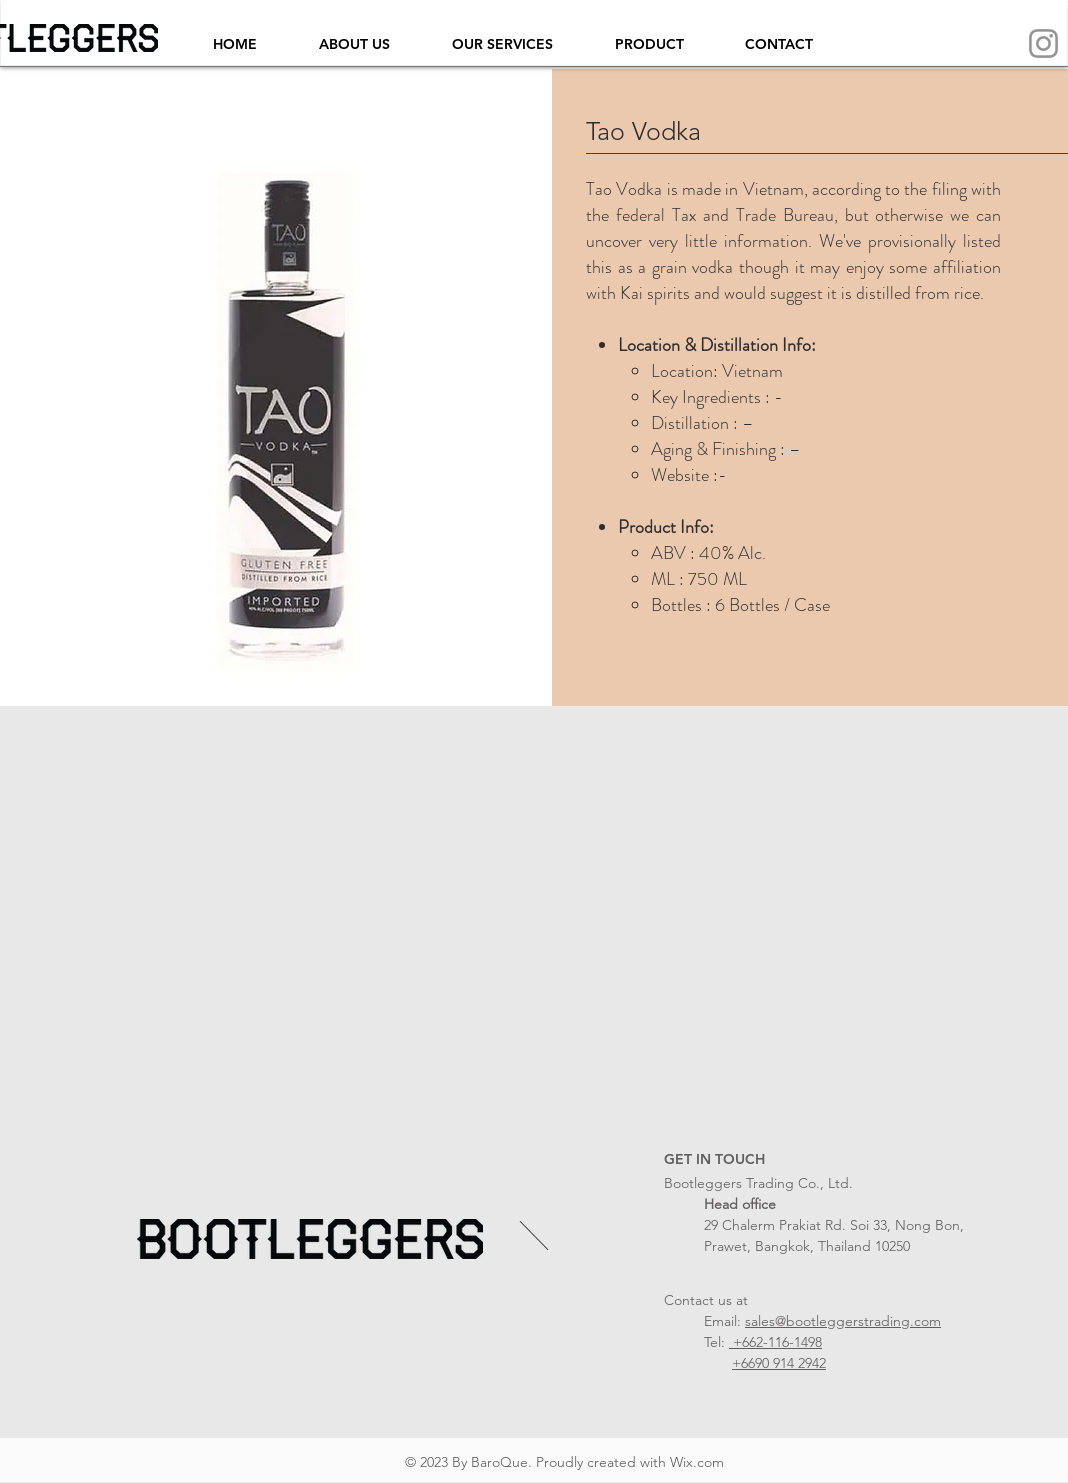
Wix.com (697, 1462)
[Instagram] (1043, 43)
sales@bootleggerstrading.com (843, 1321)
